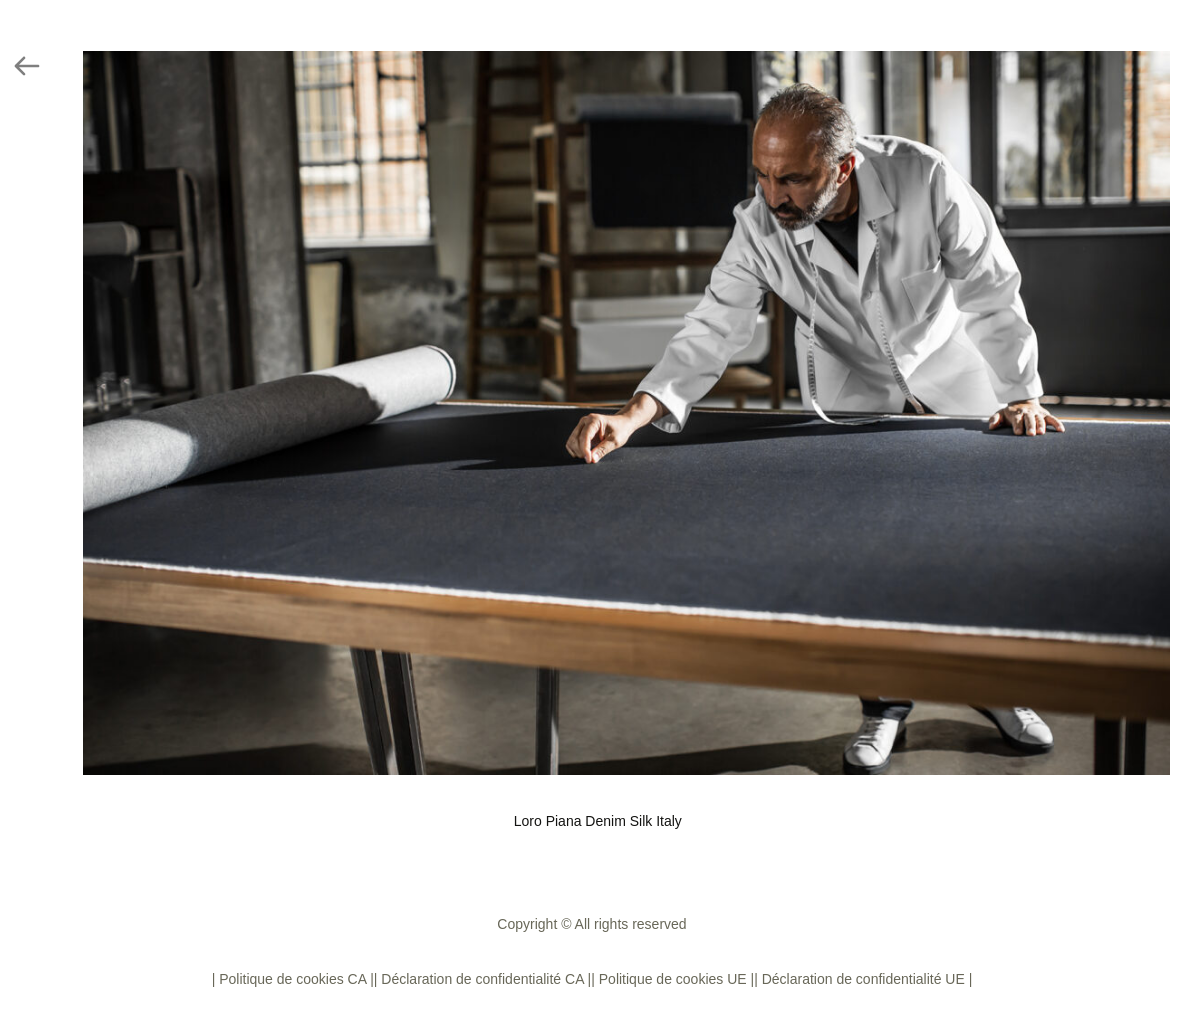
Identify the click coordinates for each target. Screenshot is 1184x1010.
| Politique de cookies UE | (672, 979)
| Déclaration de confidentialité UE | (863, 979)
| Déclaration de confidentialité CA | (482, 979)
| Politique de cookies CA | (293, 979)
